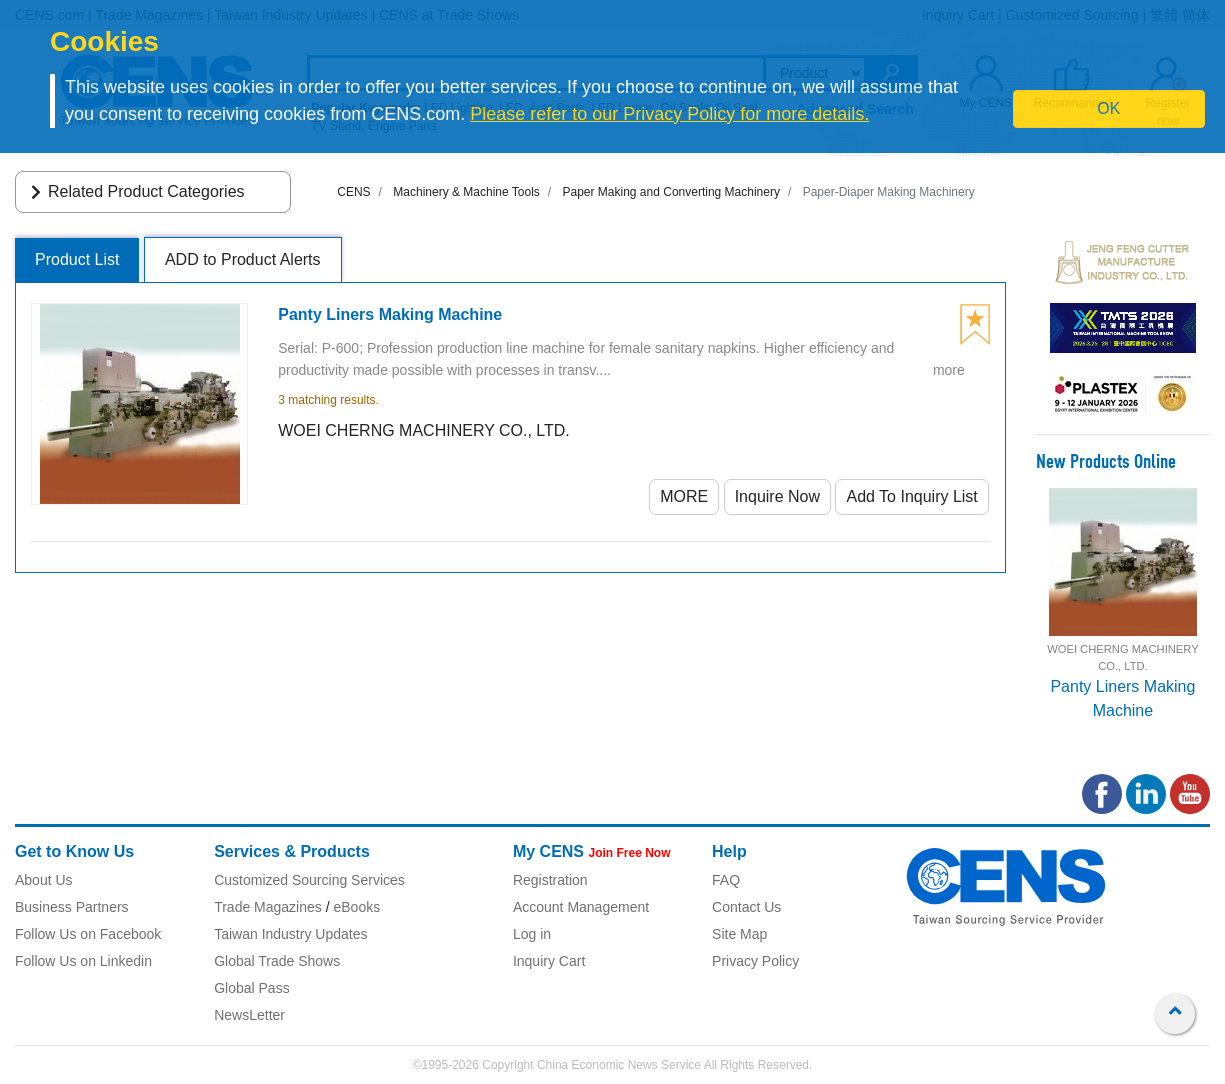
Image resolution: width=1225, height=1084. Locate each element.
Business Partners (72, 907)
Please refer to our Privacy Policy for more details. (669, 114)
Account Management (581, 907)
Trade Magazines (268, 907)
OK (1108, 108)
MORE (684, 496)
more (949, 370)
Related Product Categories (134, 191)
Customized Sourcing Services (309, 880)
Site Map (739, 934)
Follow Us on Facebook (88, 934)
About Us (44, 880)
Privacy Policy (755, 961)
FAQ (726, 880)
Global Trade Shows (277, 961)
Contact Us (746, 907)
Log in (532, 934)
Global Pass (251, 988)
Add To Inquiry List (911, 496)
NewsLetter (249, 1015)
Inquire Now (777, 496)
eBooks (356, 907)
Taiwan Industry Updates (290, 934)
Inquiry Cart (549, 961)
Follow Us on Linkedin (83, 961)
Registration (550, 880)
